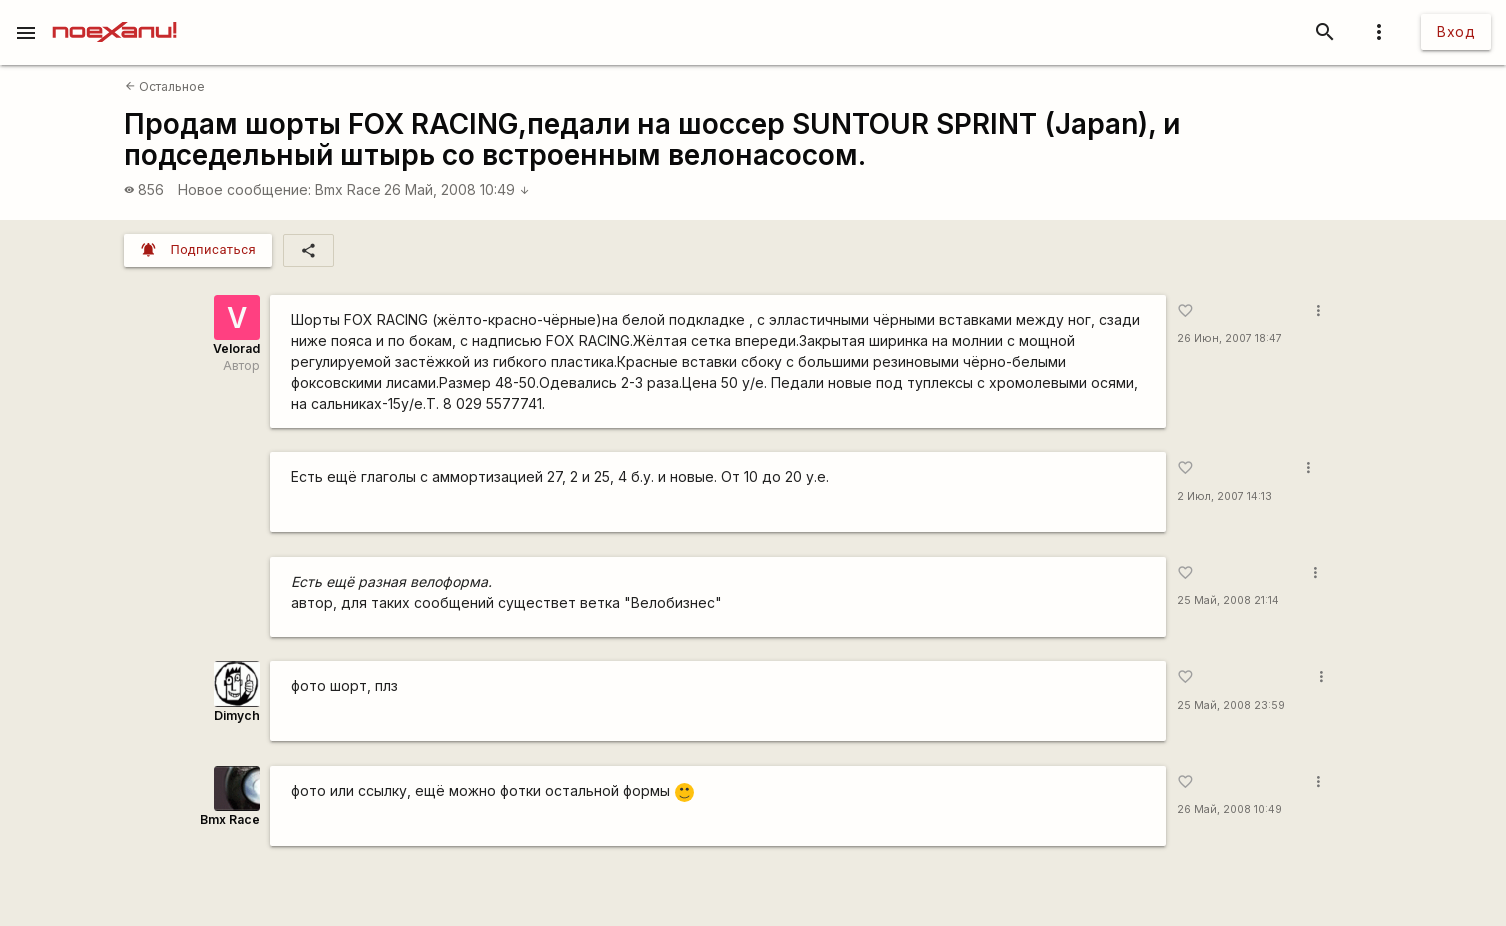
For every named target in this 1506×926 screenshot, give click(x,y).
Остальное (165, 86)
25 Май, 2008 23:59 (1231, 705)
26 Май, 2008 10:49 (457, 189)
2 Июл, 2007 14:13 (1224, 496)
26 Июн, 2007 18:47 (1229, 338)
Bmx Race (348, 189)
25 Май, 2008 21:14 (1228, 600)
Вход (1456, 31)
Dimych (237, 715)
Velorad (236, 348)
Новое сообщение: (244, 189)
